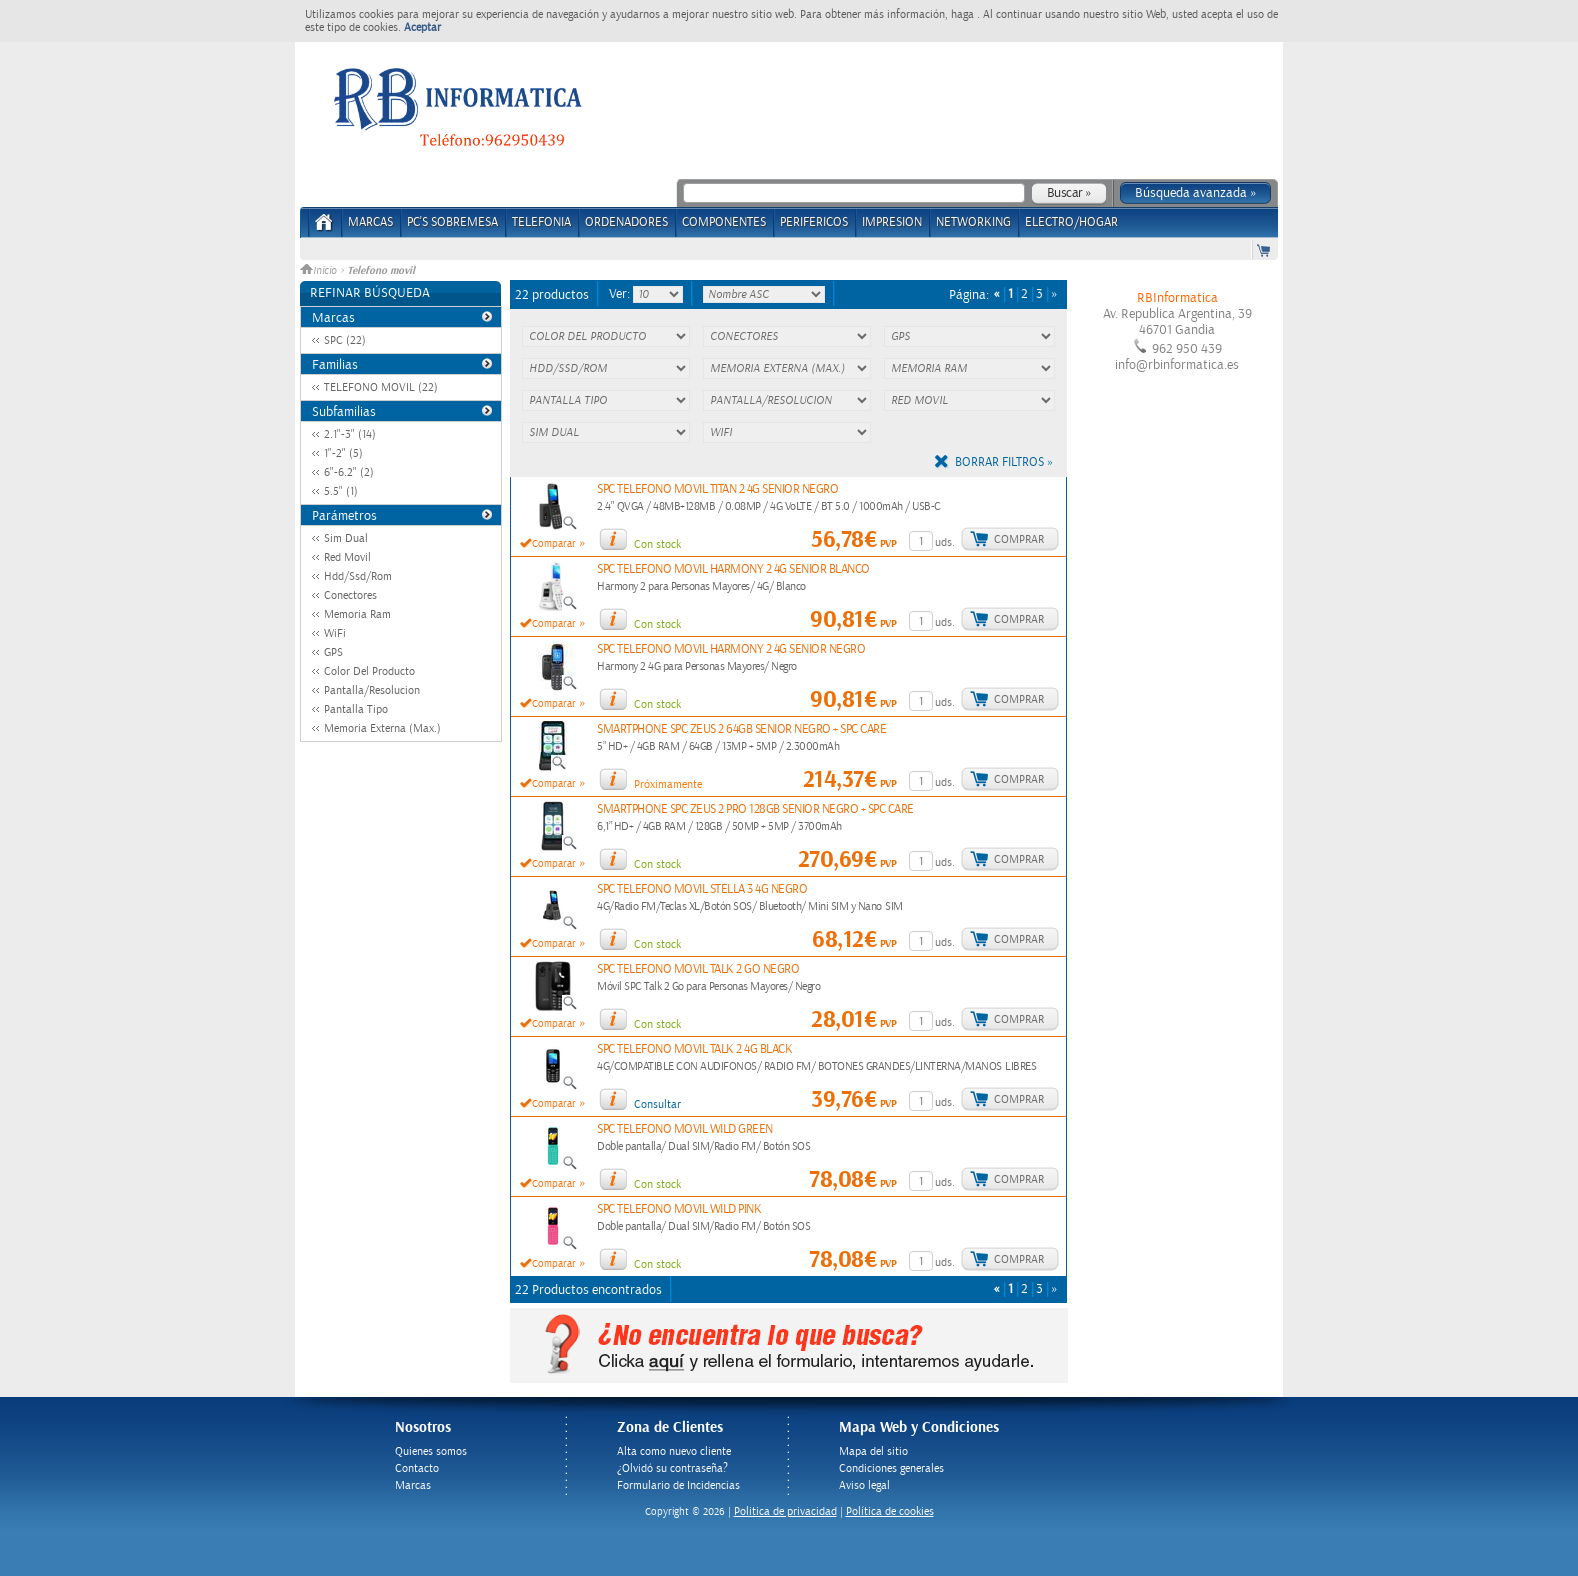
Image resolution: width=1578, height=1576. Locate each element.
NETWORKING (973, 222)
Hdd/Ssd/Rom (358, 576)
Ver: (621, 294)
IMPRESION (892, 222)
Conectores (350, 595)
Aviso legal (864, 1485)
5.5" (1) (341, 491)
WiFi (335, 633)
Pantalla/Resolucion (372, 690)
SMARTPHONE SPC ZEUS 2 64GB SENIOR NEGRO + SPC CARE (741, 729)
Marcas (370, 222)
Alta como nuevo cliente (674, 1451)
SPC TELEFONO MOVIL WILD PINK (679, 1209)
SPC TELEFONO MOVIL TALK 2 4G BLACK (694, 1049)
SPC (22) (345, 340)
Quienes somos (431, 1451)
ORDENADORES (626, 222)
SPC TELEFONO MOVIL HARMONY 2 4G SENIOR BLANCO (733, 569)
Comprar (1019, 539)
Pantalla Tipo (356, 709)
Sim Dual (346, 538)
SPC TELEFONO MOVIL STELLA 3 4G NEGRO (702, 889)
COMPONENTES (724, 222)
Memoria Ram (357, 614)
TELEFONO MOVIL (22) (381, 387)
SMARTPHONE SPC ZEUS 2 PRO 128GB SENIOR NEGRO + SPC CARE (755, 809)
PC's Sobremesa (452, 222)
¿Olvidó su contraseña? (672, 1468)
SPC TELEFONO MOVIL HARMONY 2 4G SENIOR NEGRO (731, 649)
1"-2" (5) (343, 453)
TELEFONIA (541, 222)
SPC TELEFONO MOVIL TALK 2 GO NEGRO (698, 969)
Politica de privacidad (785, 1511)
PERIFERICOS (814, 222)
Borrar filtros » (1004, 462)
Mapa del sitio (873, 1451)
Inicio (320, 271)
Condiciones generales (891, 1468)
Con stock (657, 544)
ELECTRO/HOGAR (1071, 222)
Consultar (657, 1104)
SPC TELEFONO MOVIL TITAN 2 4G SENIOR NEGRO (717, 489)
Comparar (554, 544)
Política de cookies (890, 1511)
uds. (945, 542)
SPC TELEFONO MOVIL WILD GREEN (685, 1129)
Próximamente (668, 784)
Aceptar (422, 27)
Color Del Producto (369, 671)
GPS (333, 652)
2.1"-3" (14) (350, 434)
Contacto (417, 1468)
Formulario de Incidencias (678, 1485)
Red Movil (347, 557)
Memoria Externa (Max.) (382, 728)
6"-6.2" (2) (349, 472)
